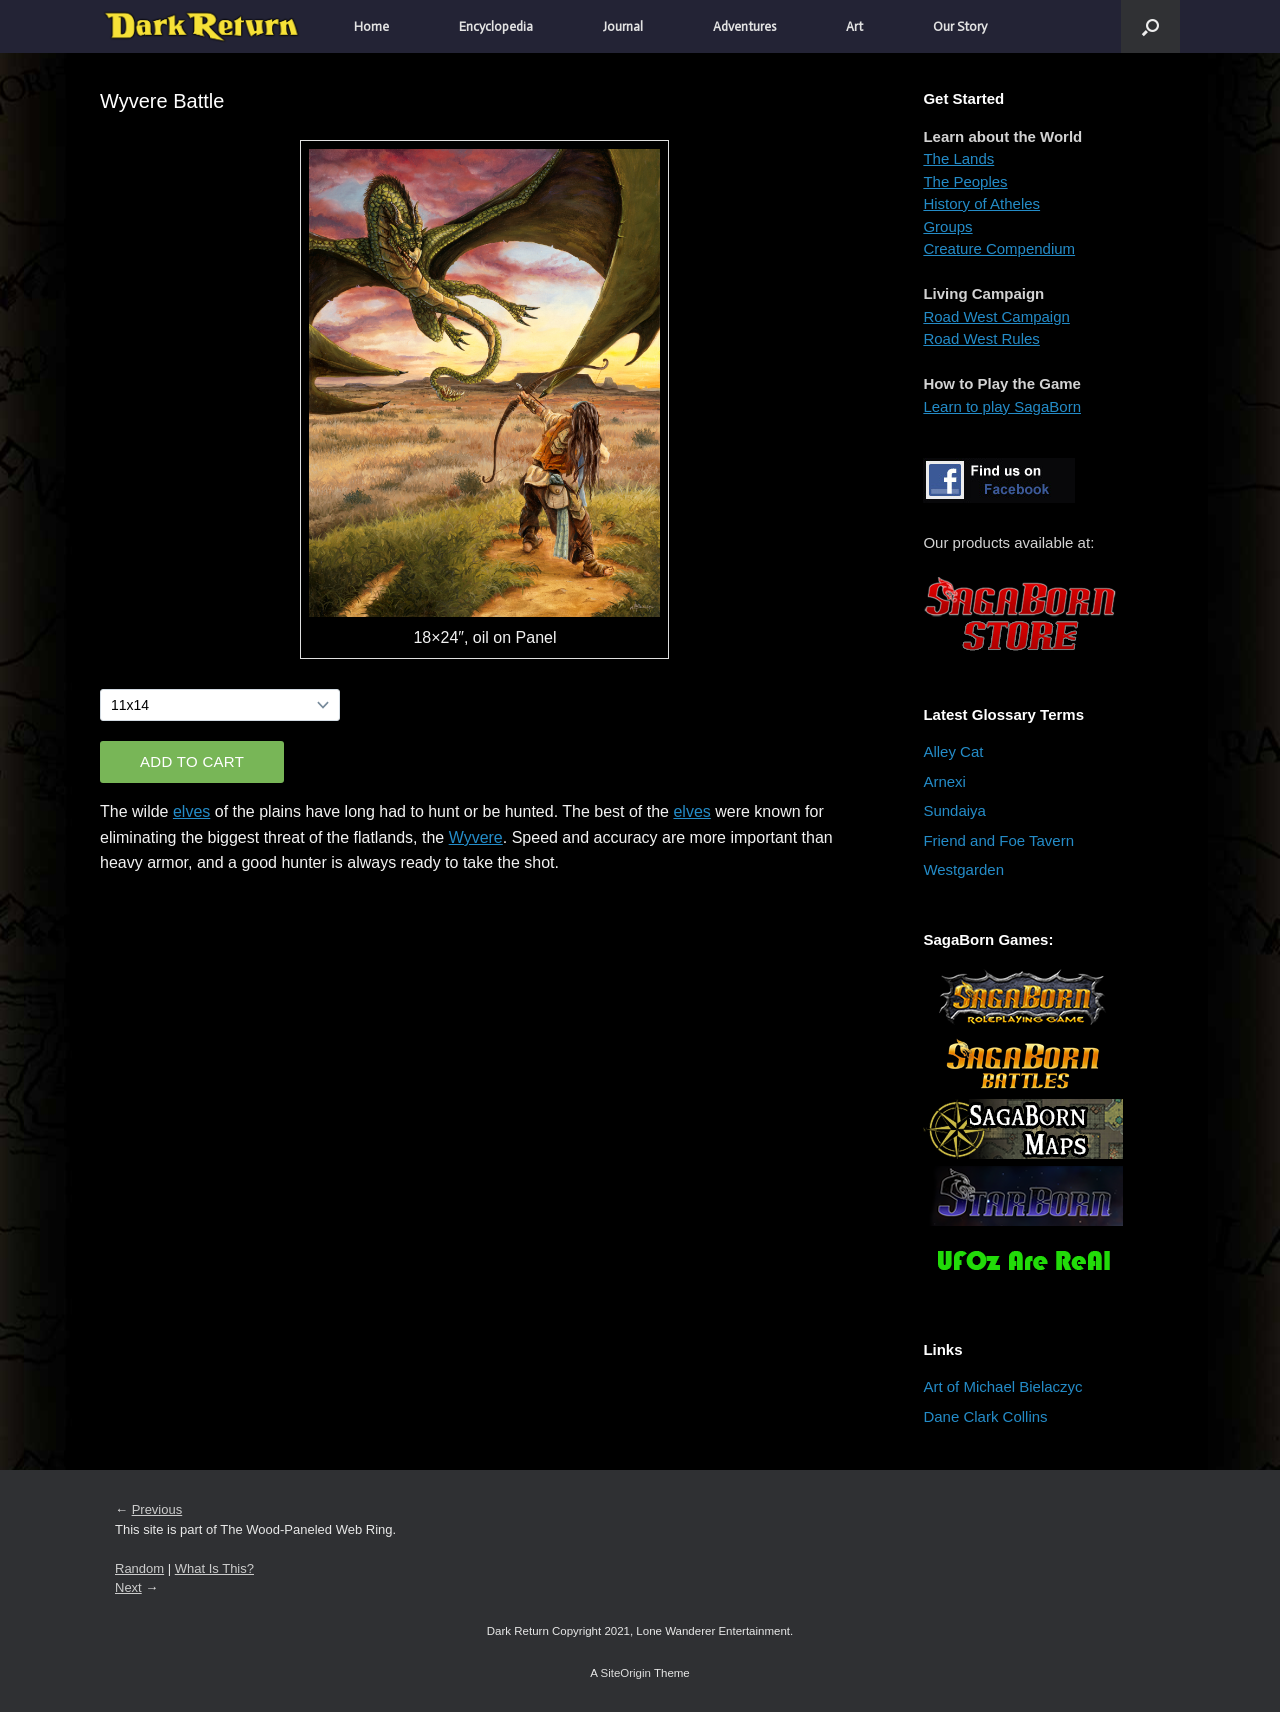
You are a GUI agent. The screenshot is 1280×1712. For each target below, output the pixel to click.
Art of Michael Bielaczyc (1002, 1386)
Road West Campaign (996, 316)
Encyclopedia (496, 26)
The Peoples (965, 181)
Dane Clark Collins (985, 1416)
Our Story (960, 26)
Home (371, 26)
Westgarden (963, 869)
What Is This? (214, 1568)
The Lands (958, 158)
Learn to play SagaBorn (1002, 406)
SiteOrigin (625, 1673)
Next (128, 1587)
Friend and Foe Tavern (998, 840)
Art (854, 26)
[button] (1150, 26)
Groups (947, 226)
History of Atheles (981, 203)
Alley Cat (953, 751)
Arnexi (944, 781)
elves (191, 811)
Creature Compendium (999, 248)
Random (139, 1568)
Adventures (744, 26)
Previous (157, 1509)
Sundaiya (954, 810)
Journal (623, 26)
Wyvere (476, 837)
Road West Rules (981, 338)
